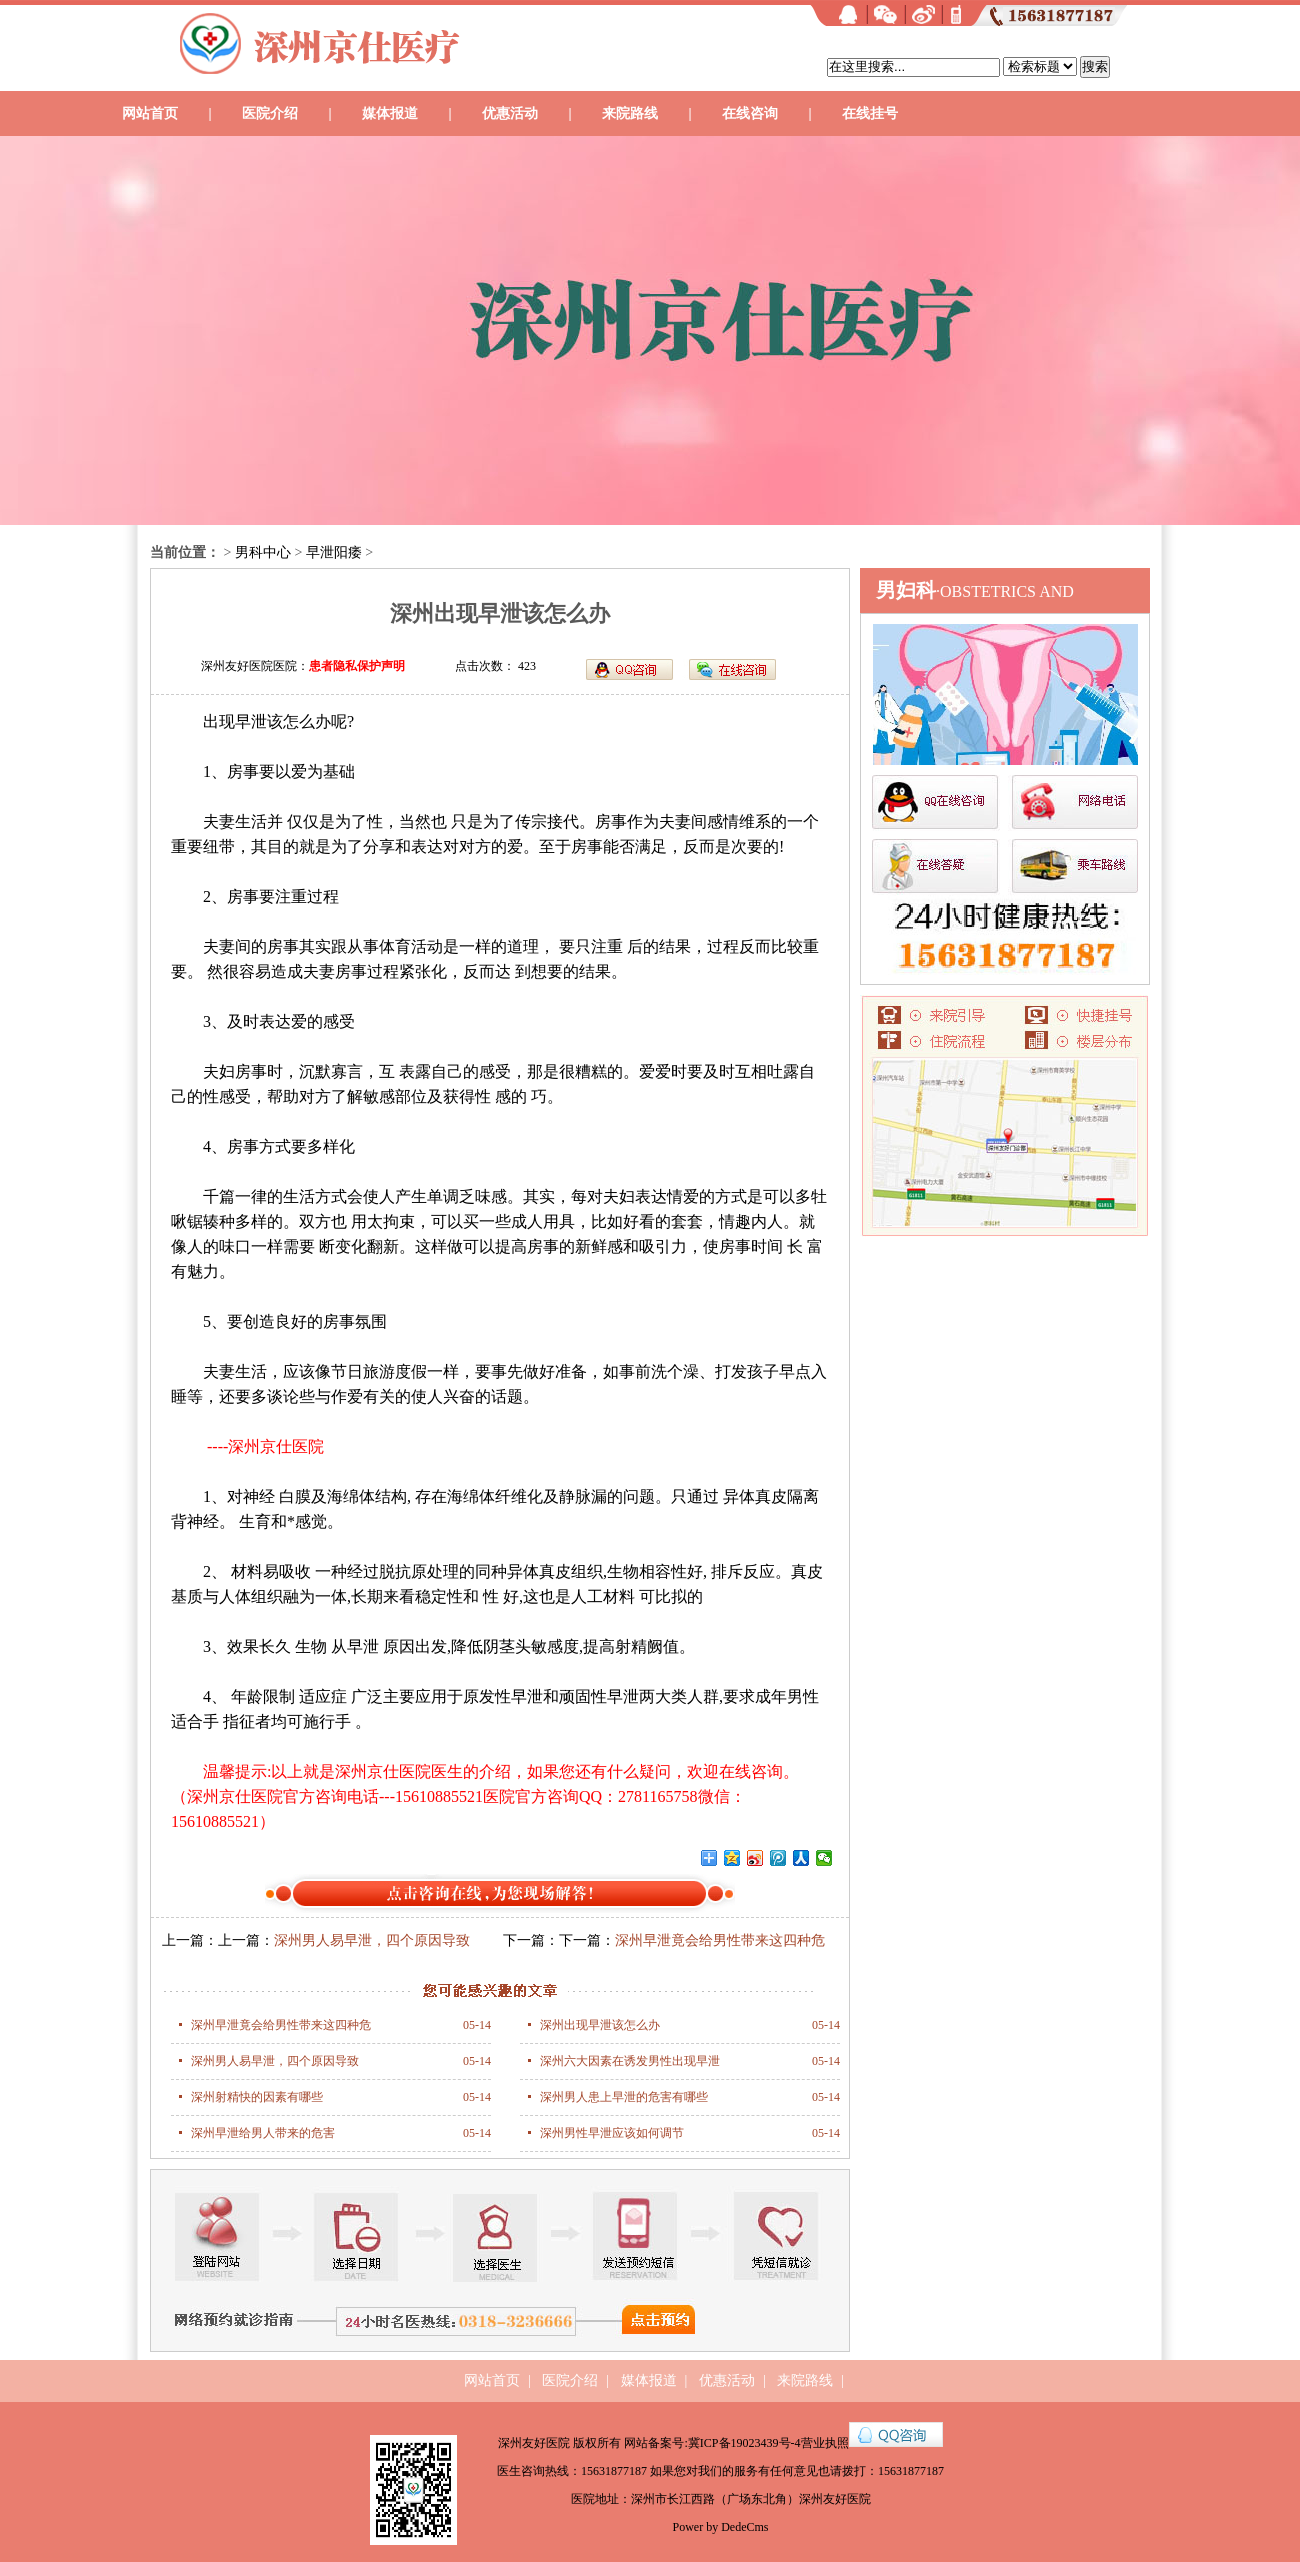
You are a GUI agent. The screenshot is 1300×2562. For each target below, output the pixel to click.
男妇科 (906, 590)
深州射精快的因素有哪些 (257, 2097)
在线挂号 (870, 113)
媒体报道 (390, 113)
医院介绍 (270, 113)
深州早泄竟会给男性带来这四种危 (281, 2025)
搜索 (1095, 66)
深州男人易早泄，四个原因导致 (372, 1940)
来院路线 (630, 113)
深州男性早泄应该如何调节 (612, 2133)
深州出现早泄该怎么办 (600, 2025)
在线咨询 (750, 113)
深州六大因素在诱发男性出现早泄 (630, 2061)
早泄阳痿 (334, 552)
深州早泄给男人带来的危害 (263, 2133)
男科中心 (263, 552)
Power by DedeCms (721, 2527)
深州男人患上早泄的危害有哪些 (624, 2097)
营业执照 (825, 2443)
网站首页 (150, 113)
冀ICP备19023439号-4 (744, 2443)
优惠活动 (510, 113)
